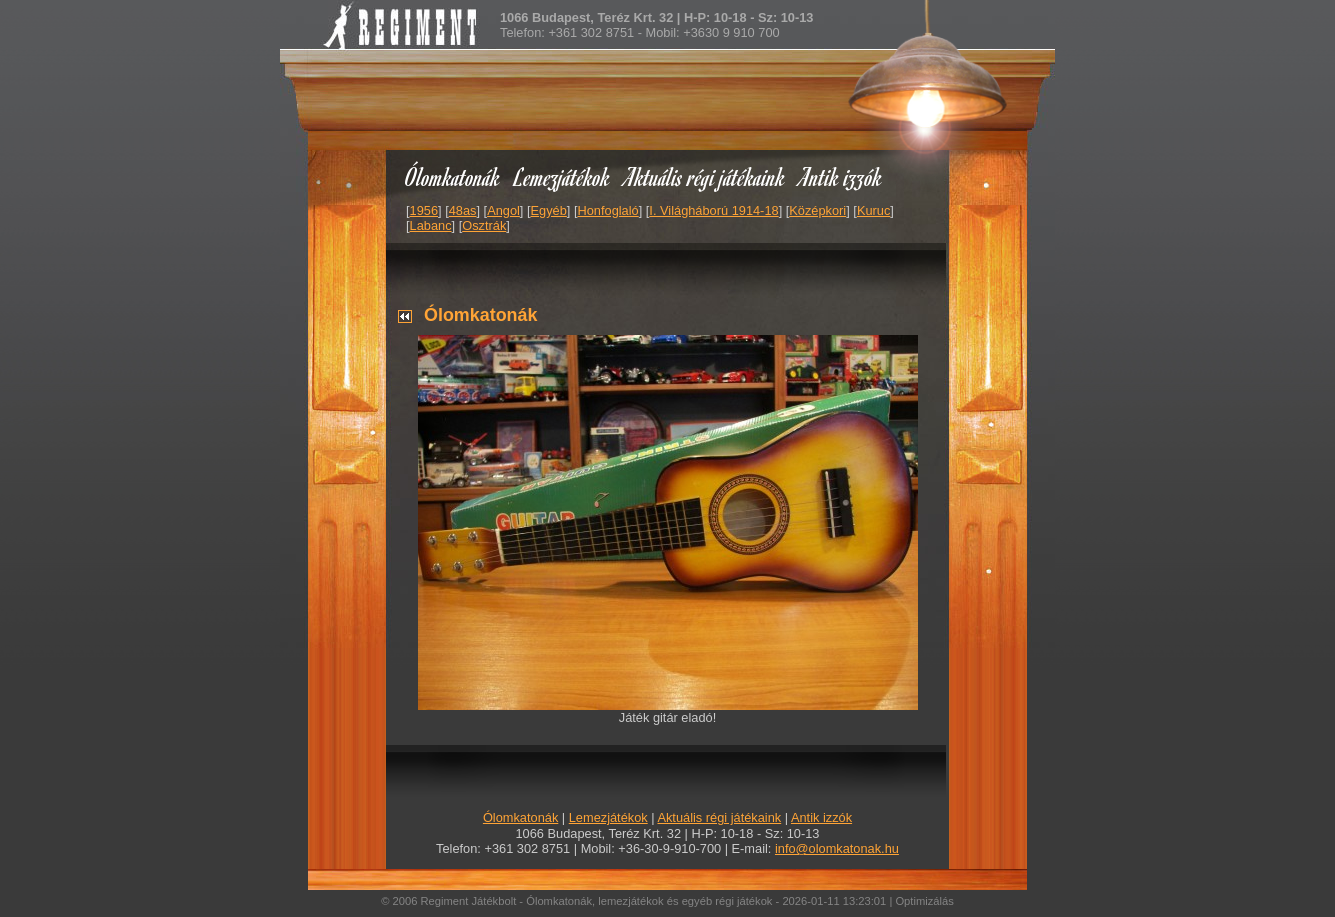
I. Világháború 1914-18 (713, 210)
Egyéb (549, 210)
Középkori (817, 210)
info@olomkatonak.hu (837, 848)
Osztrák (484, 225)
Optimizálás (924, 901)
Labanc (431, 225)
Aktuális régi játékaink (705, 176)
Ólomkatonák (452, 176)
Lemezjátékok (562, 176)
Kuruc (873, 210)
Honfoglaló (608, 210)
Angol (503, 210)
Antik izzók (841, 176)
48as (463, 210)
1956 (424, 210)
